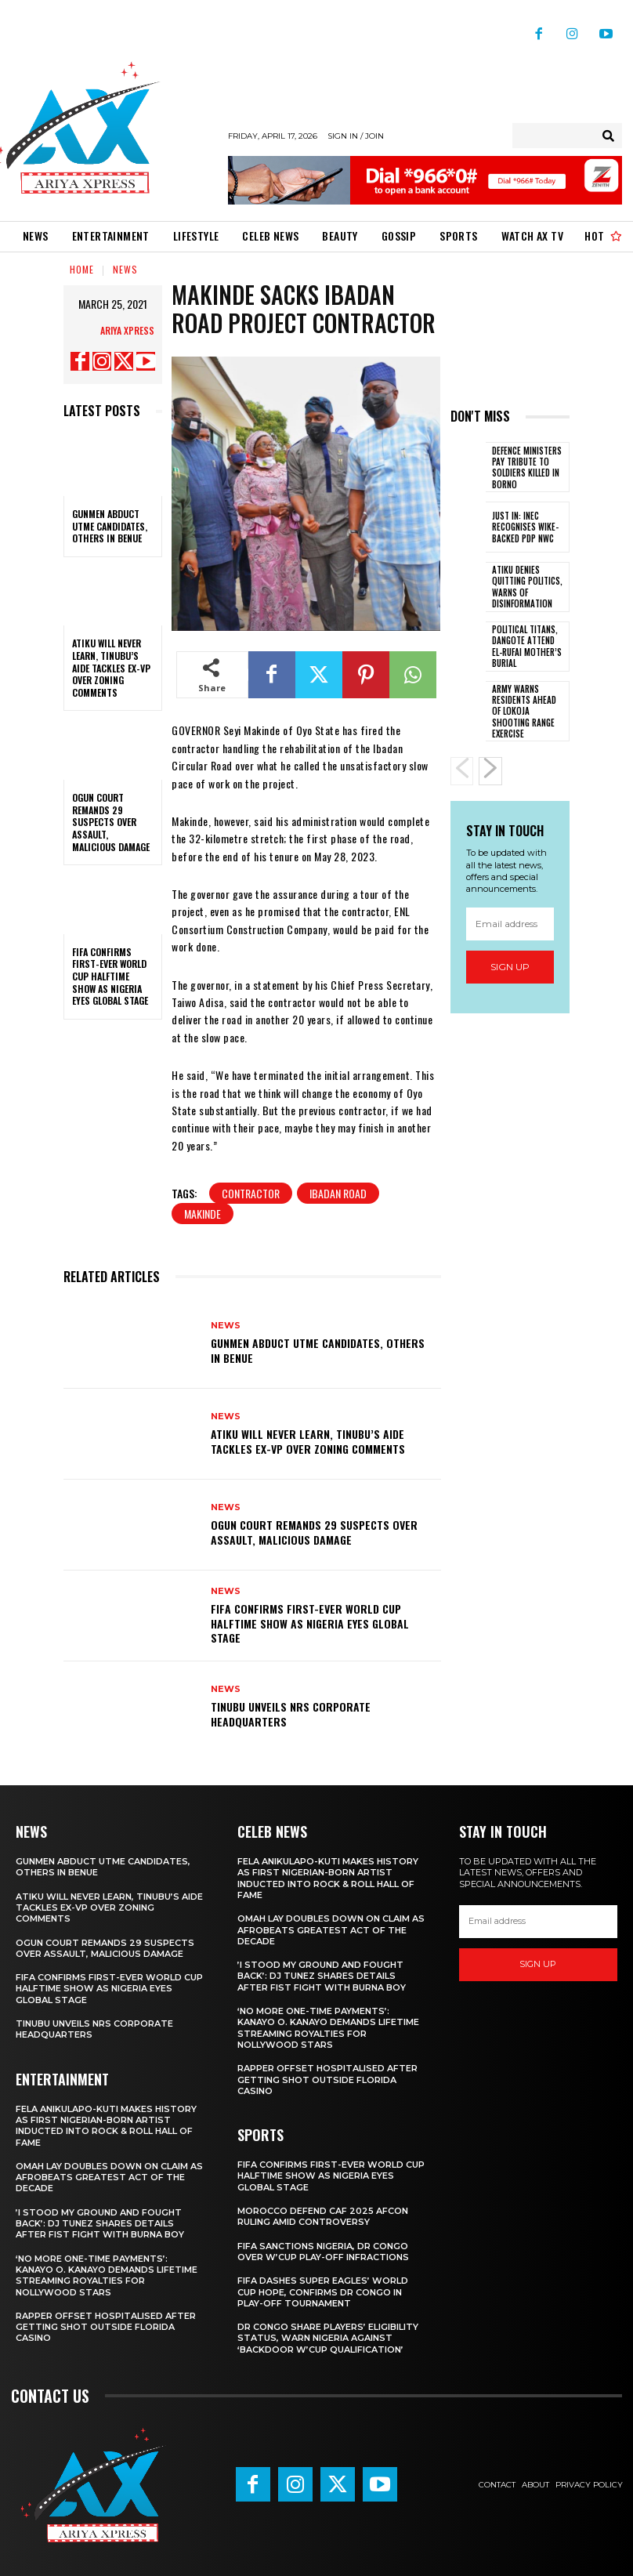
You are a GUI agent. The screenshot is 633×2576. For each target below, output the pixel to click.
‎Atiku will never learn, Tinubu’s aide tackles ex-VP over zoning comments (111, 667)
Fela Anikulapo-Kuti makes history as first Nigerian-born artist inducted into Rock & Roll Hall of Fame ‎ (106, 2125)
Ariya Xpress (127, 330)
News (125, 269)
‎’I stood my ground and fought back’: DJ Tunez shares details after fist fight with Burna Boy (100, 2224)
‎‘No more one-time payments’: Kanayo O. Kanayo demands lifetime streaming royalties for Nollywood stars (106, 2275)
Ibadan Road (338, 1193)
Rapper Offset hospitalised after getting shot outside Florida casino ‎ (106, 2327)
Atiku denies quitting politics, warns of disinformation (527, 586)
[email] (510, 924)
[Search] (608, 135)
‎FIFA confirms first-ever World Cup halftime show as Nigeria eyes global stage (110, 976)
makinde (202, 1213)
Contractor (251, 1193)
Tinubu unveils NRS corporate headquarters (291, 1713)
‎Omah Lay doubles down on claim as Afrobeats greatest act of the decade (109, 2177)
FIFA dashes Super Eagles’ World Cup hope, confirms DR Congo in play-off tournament (322, 2292)
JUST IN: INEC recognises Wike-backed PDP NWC (525, 527)
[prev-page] (461, 771)
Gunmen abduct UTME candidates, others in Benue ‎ (109, 526)
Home (82, 269)
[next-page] (490, 771)
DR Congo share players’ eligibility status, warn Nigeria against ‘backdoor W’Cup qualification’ (327, 2338)
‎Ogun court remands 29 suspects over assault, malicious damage (111, 822)
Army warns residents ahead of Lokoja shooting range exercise (524, 711)
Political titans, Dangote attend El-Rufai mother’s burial (527, 646)
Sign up (510, 967)
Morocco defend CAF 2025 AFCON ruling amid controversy (322, 2216)
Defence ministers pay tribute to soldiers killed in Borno (527, 467)
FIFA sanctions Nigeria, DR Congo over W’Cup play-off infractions (323, 2252)
